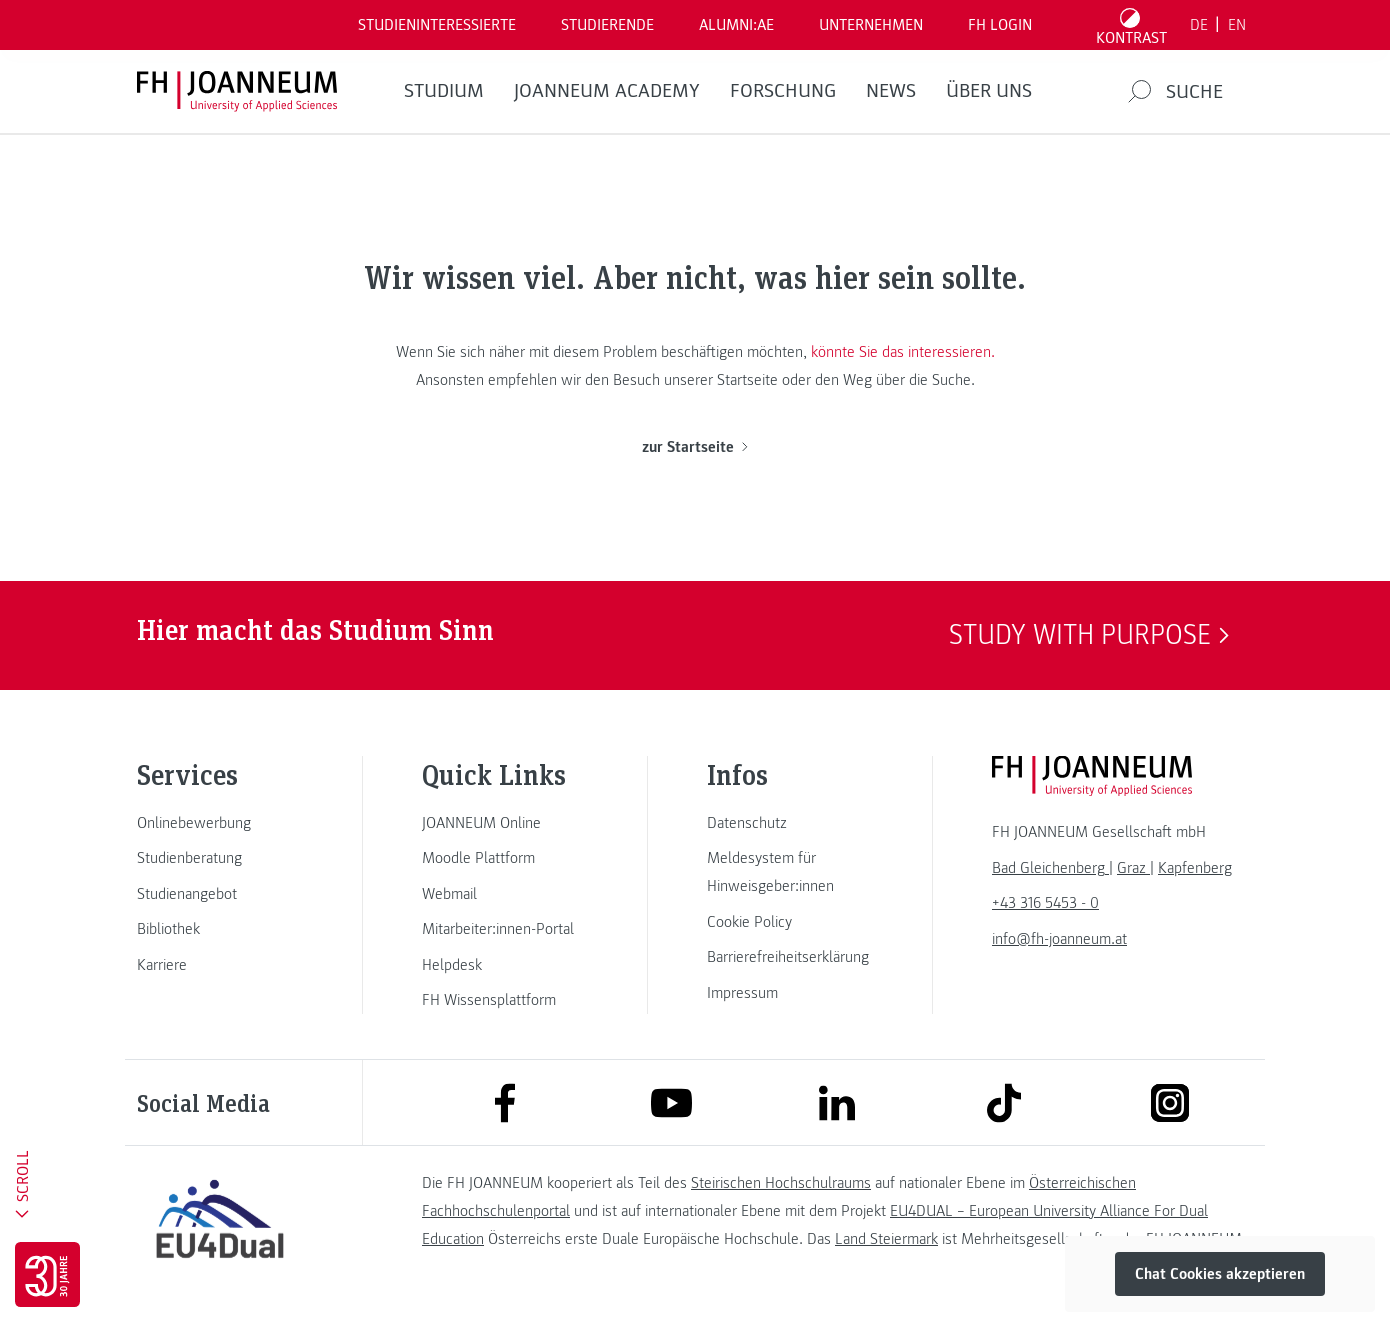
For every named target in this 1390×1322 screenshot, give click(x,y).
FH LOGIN (1000, 25)
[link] (220, 823)
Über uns (989, 91)
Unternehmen (871, 25)
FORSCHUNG (783, 91)
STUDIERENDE (607, 25)
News (891, 91)
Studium (444, 91)
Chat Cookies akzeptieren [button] (1220, 1274)
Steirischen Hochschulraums (781, 1183)
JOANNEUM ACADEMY (607, 91)
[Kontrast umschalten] (1132, 25)
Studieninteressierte (437, 25)
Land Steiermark (886, 1239)
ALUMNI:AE (736, 25)
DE (1199, 25)
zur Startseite (694, 447)
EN (1237, 25)
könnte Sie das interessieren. (903, 352)
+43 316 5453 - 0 (1045, 903)
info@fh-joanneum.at (1059, 939)
